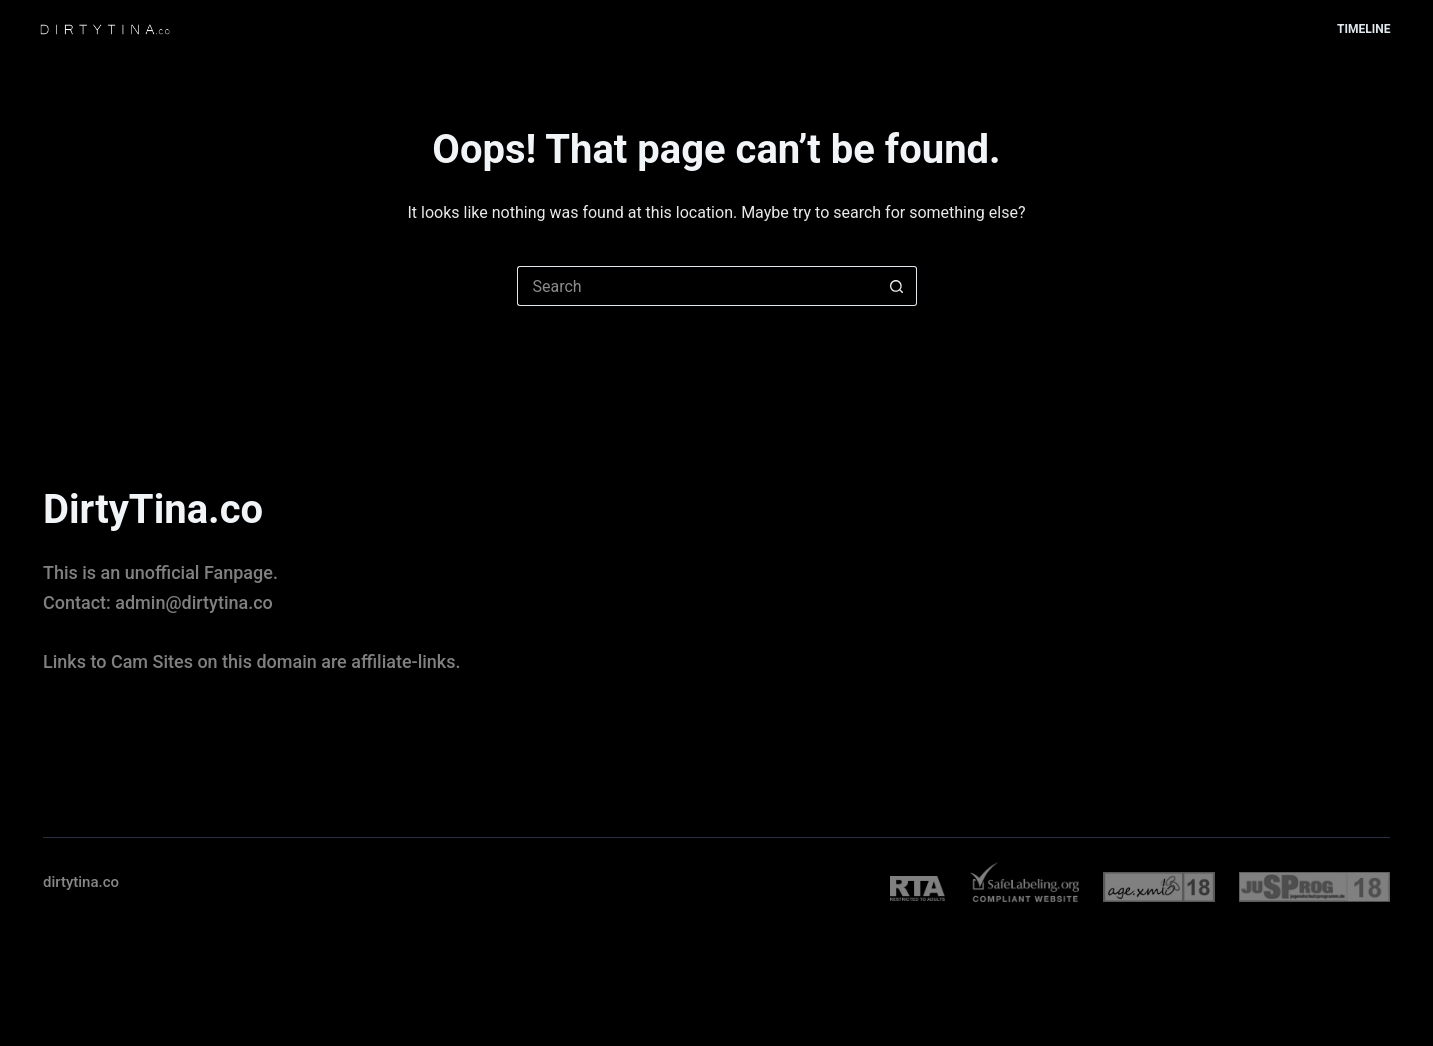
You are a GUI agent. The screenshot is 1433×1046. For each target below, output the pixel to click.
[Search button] (897, 286)
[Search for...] (697, 286)
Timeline (1363, 29)
